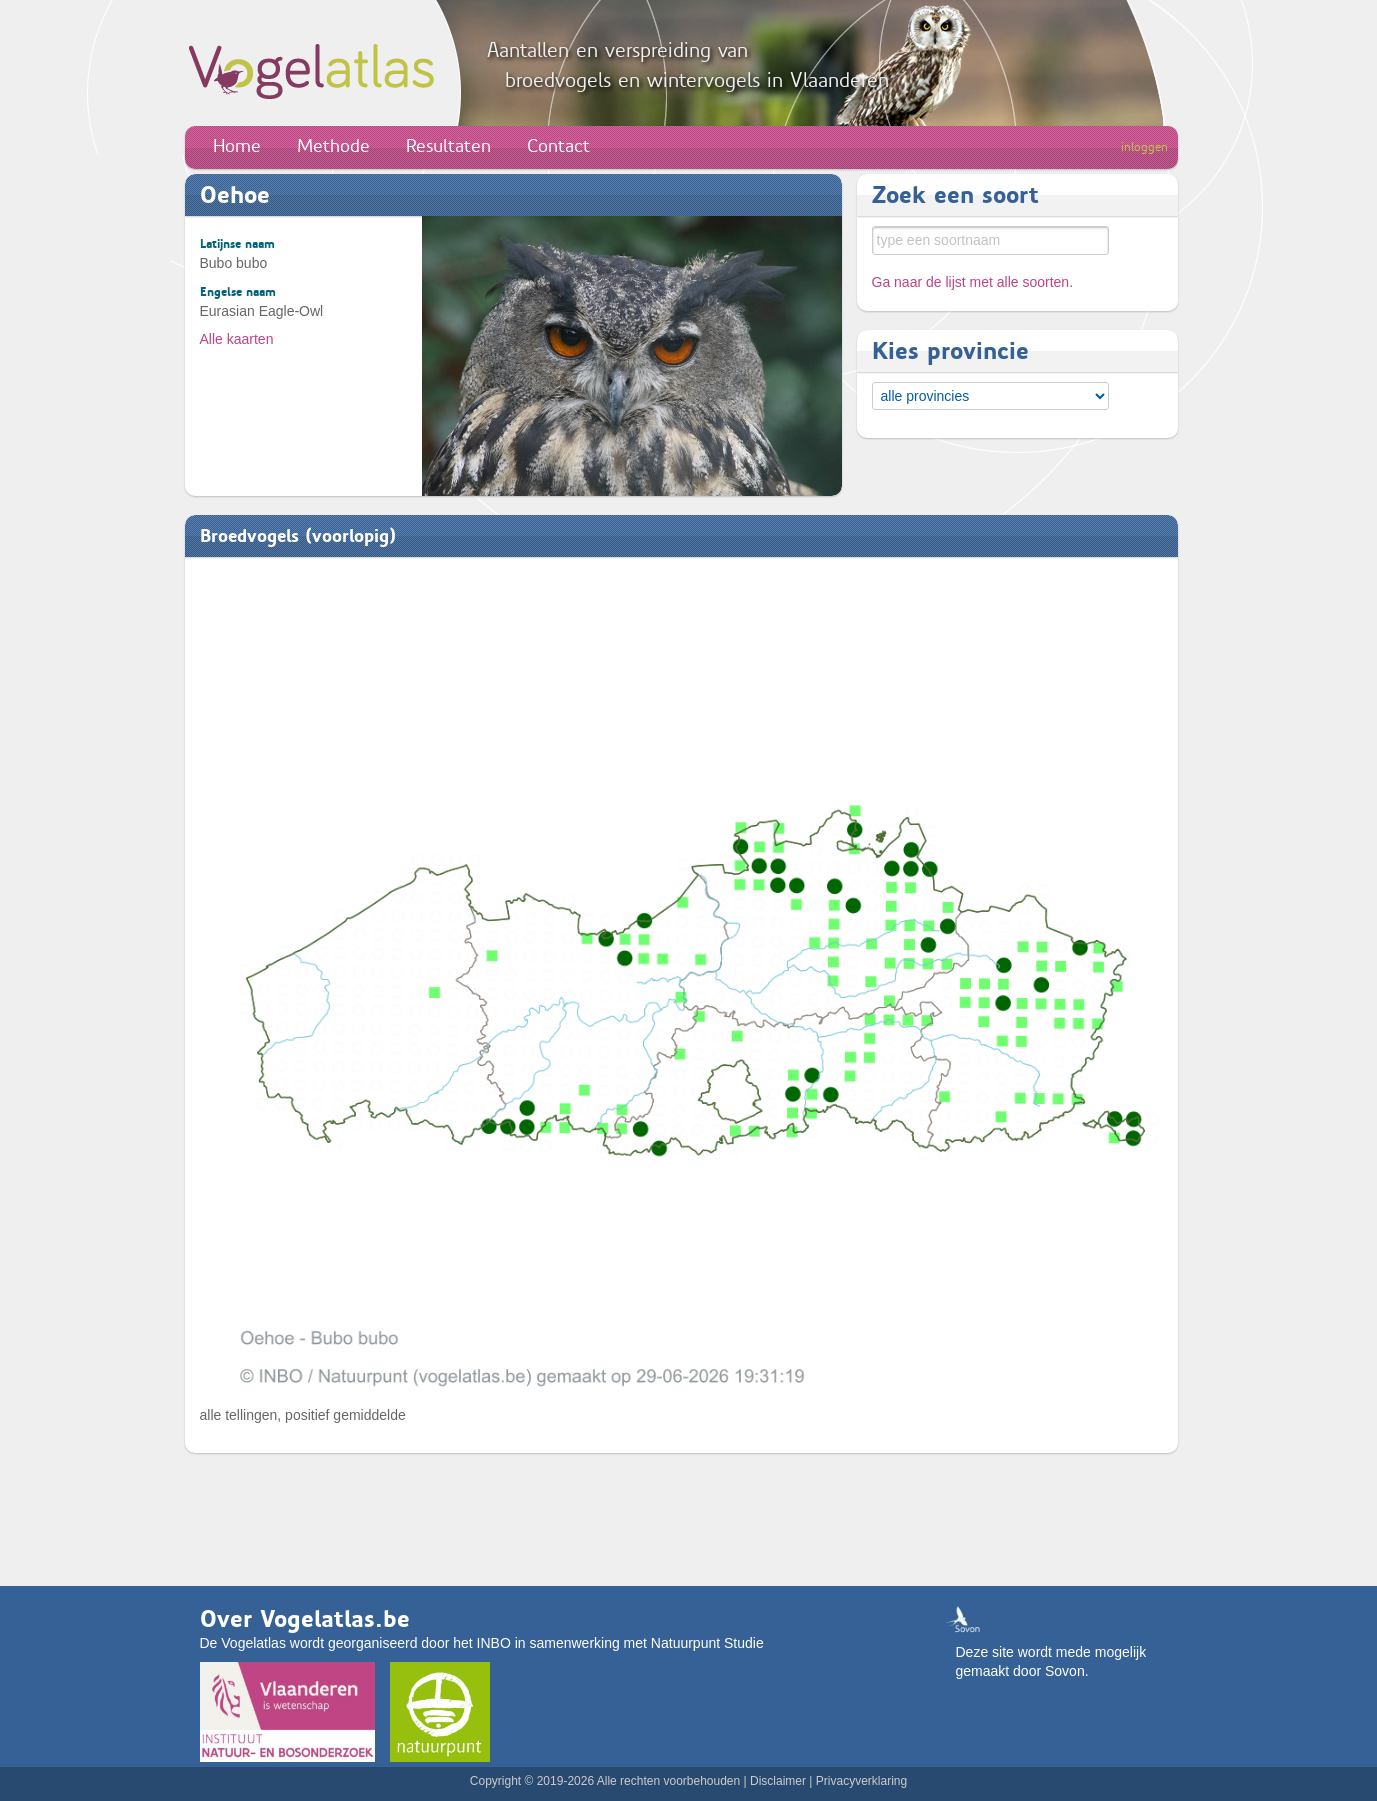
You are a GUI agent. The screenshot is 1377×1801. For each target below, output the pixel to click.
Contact (558, 146)
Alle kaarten (237, 339)
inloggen (1144, 147)
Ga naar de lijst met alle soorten (971, 282)
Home (237, 146)
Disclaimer (778, 1781)
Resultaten (448, 146)
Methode (333, 146)
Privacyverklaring (861, 1781)
